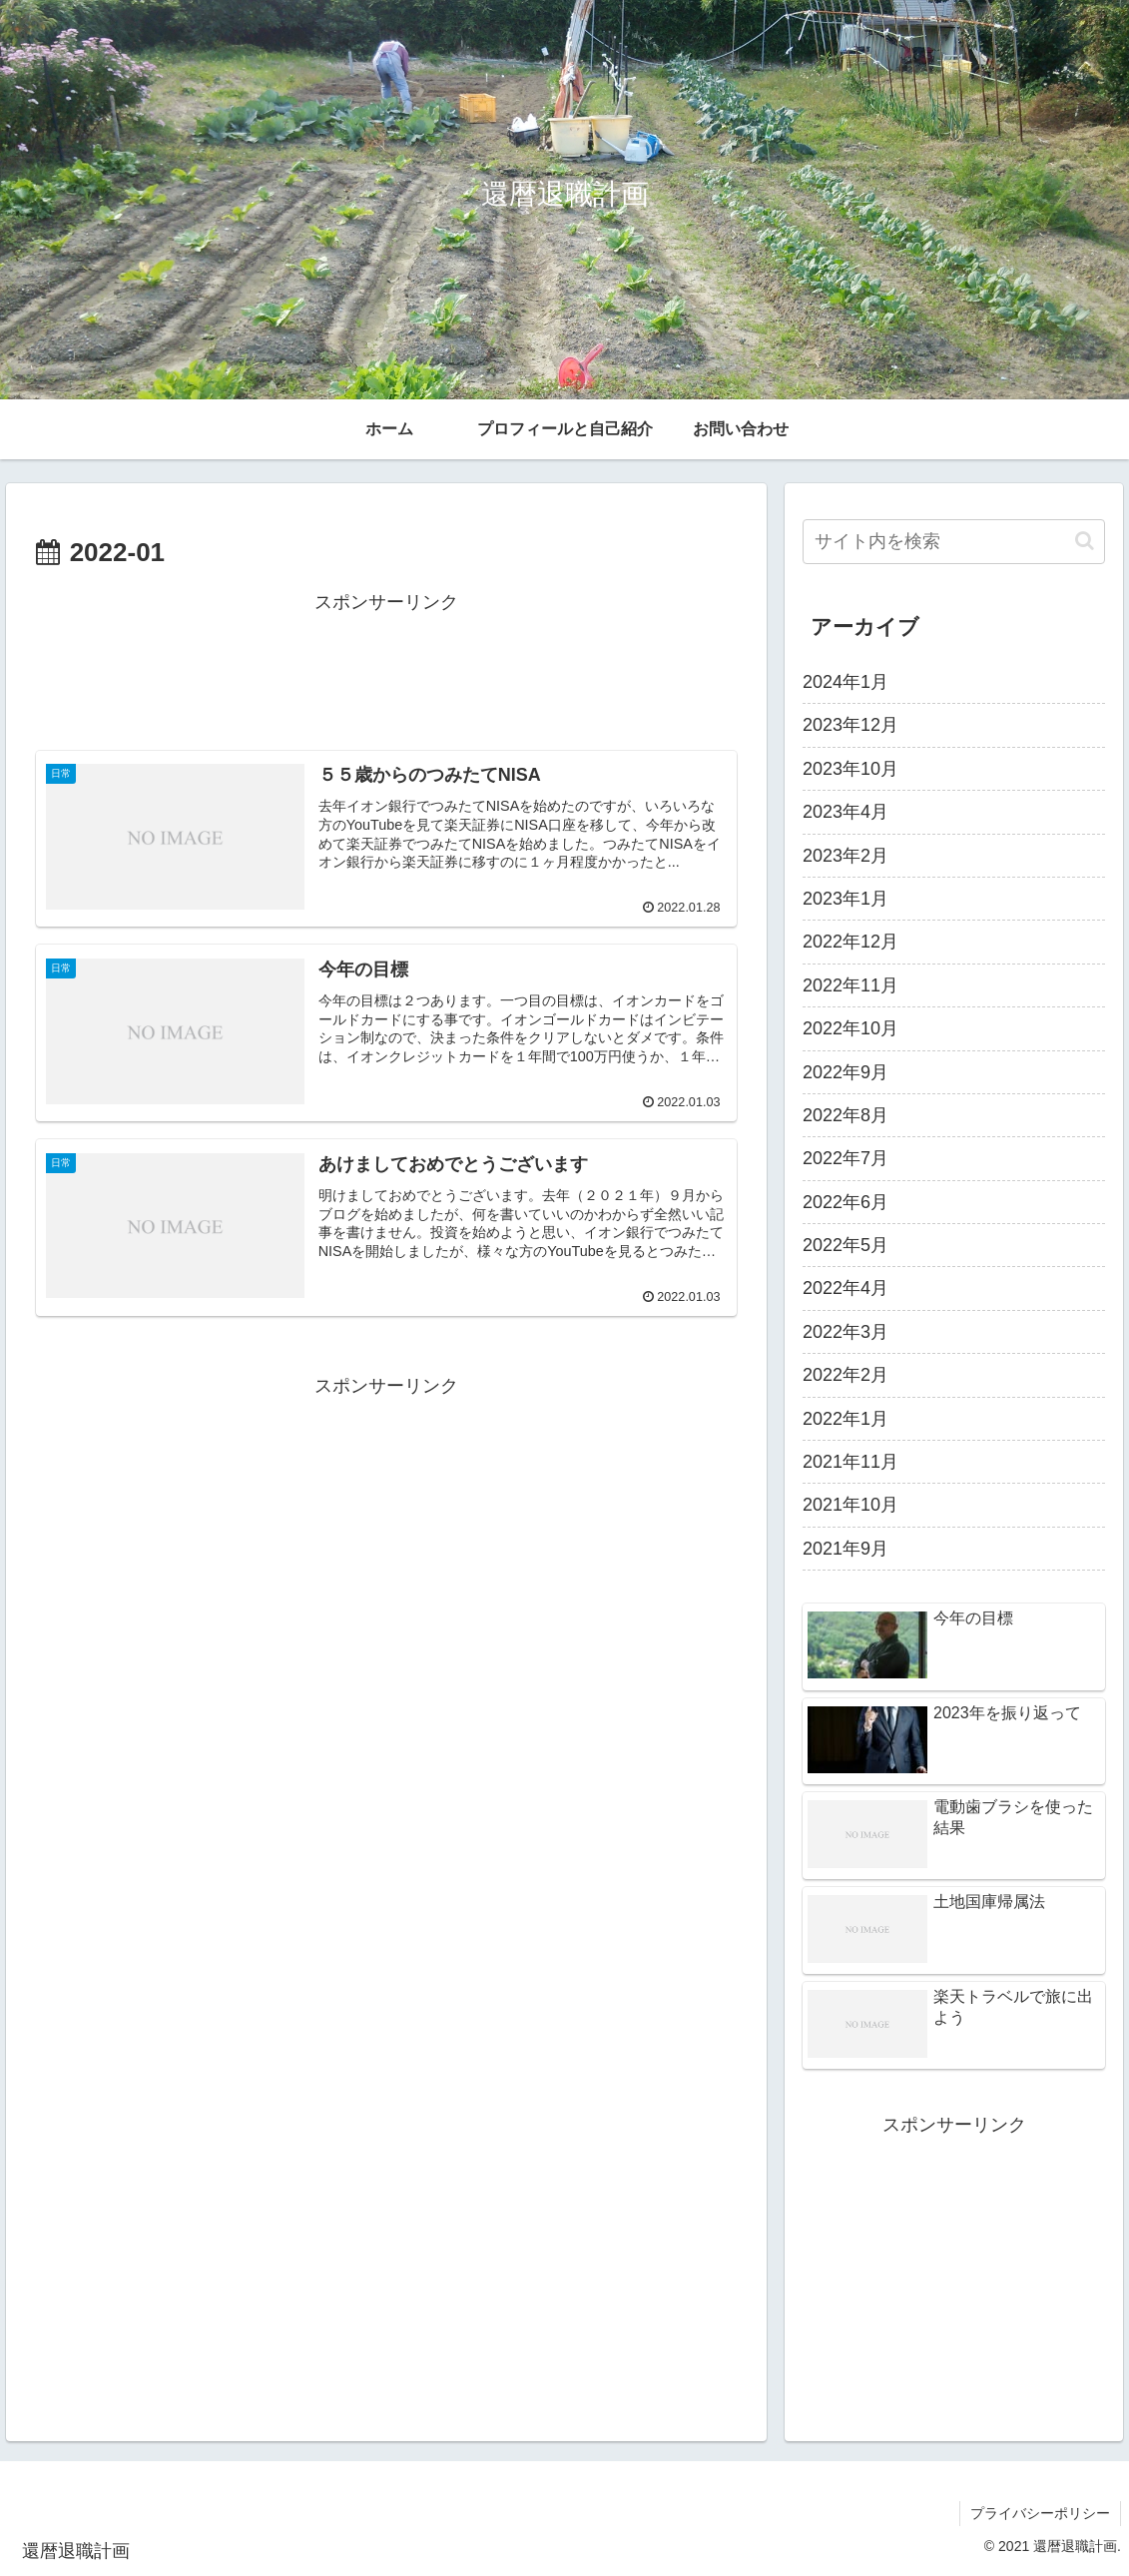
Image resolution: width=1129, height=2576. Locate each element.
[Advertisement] (386, 668)
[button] (1084, 540)
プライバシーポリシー (1040, 2513)
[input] (954, 541)
